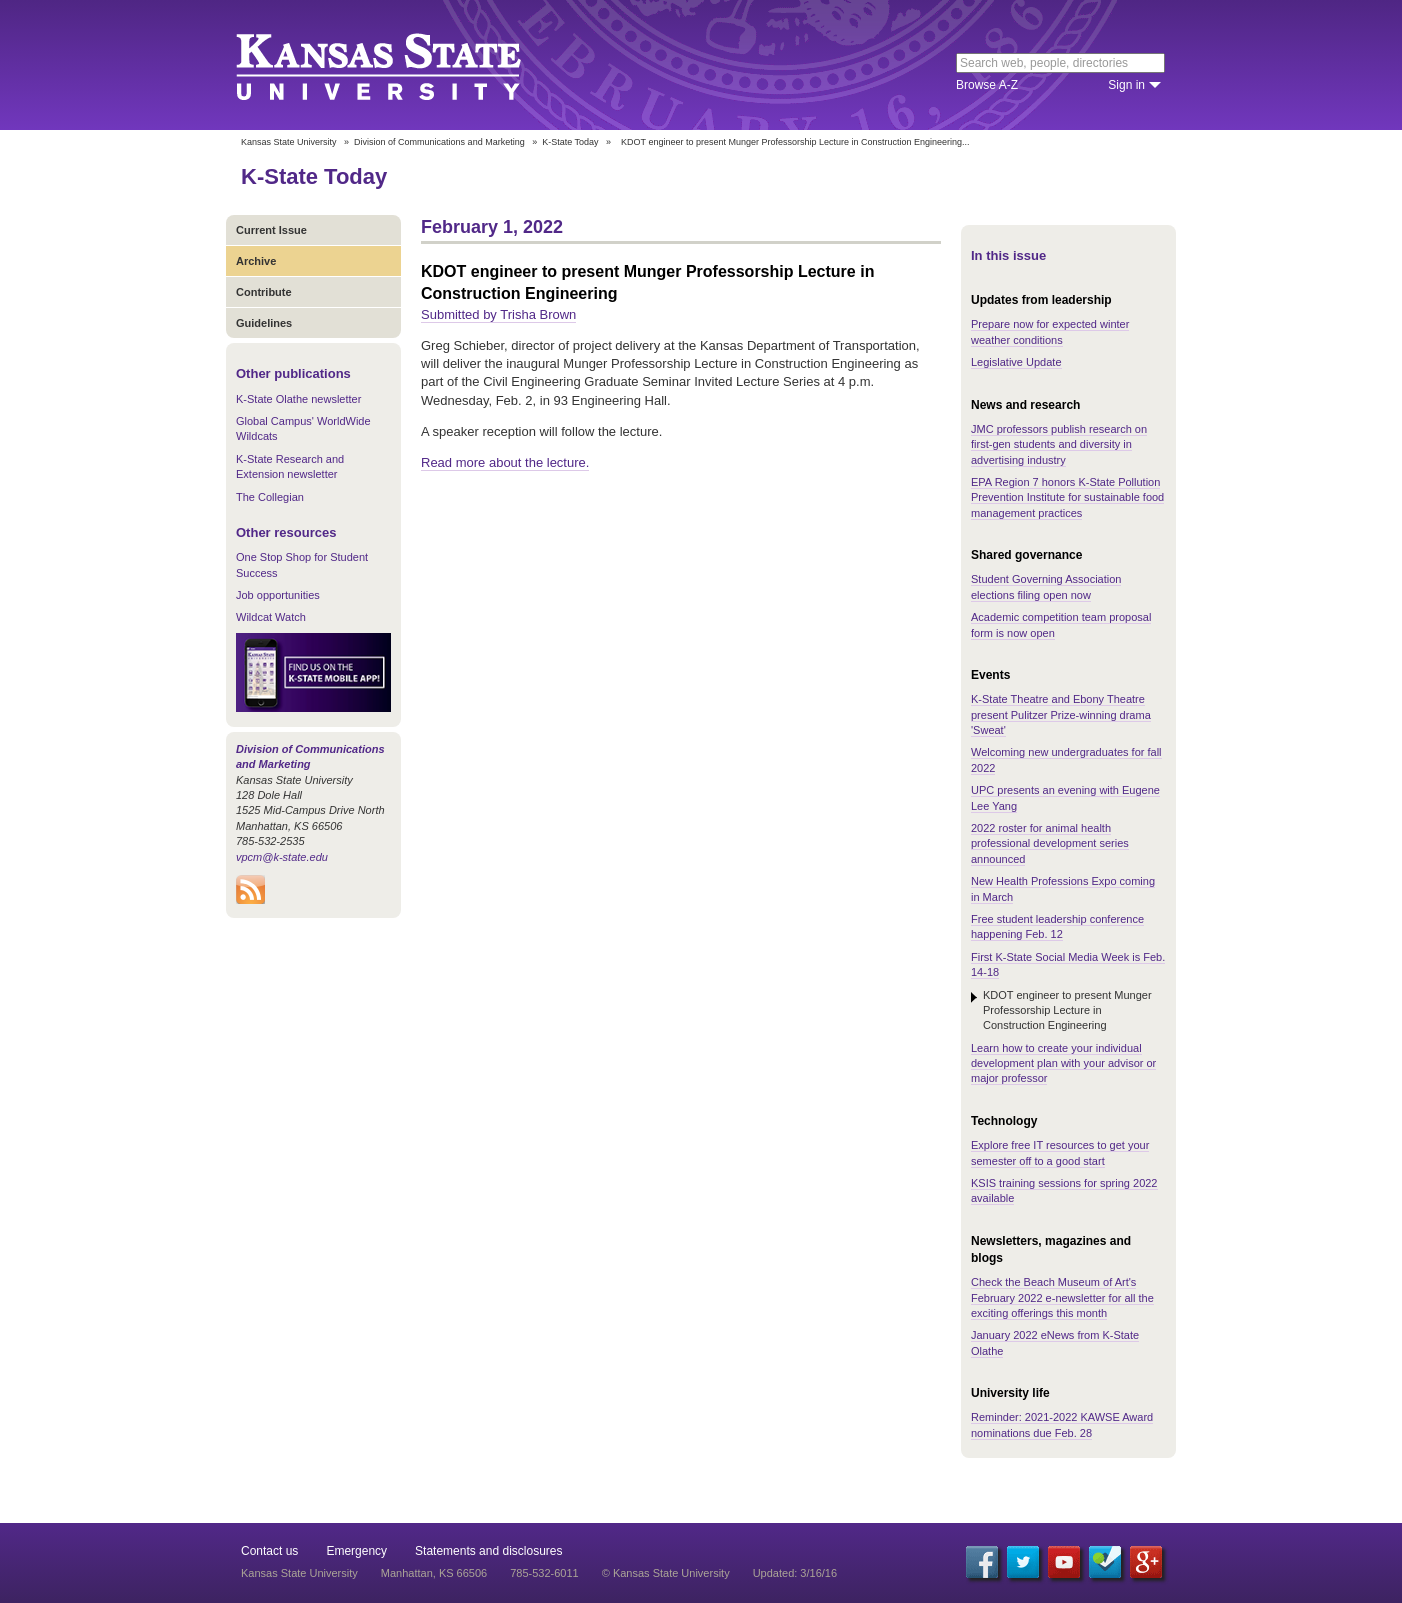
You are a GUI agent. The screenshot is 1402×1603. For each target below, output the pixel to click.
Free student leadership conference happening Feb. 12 (1057, 926)
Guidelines (264, 323)
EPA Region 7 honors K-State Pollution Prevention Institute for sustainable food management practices (1067, 497)
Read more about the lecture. (505, 462)
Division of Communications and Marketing (439, 142)
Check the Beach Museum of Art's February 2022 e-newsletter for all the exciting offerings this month (1062, 1297)
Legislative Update (1016, 362)
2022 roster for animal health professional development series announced (1050, 843)
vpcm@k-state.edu (282, 857)
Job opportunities (278, 595)
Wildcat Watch (271, 617)
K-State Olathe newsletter (298, 399)
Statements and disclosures (488, 1551)
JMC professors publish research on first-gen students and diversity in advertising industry (1059, 444)
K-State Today (570, 142)
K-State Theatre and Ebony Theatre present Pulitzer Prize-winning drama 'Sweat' (1061, 714)
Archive (256, 261)
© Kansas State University (666, 1573)
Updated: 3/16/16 (795, 1573)
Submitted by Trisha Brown (498, 314)
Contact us (269, 1551)
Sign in (1126, 85)
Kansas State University (403, 65)
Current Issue (271, 230)
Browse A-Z (987, 85)
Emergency (356, 1551)
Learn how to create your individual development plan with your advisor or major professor (1063, 1063)
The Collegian (270, 497)
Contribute (264, 292)
